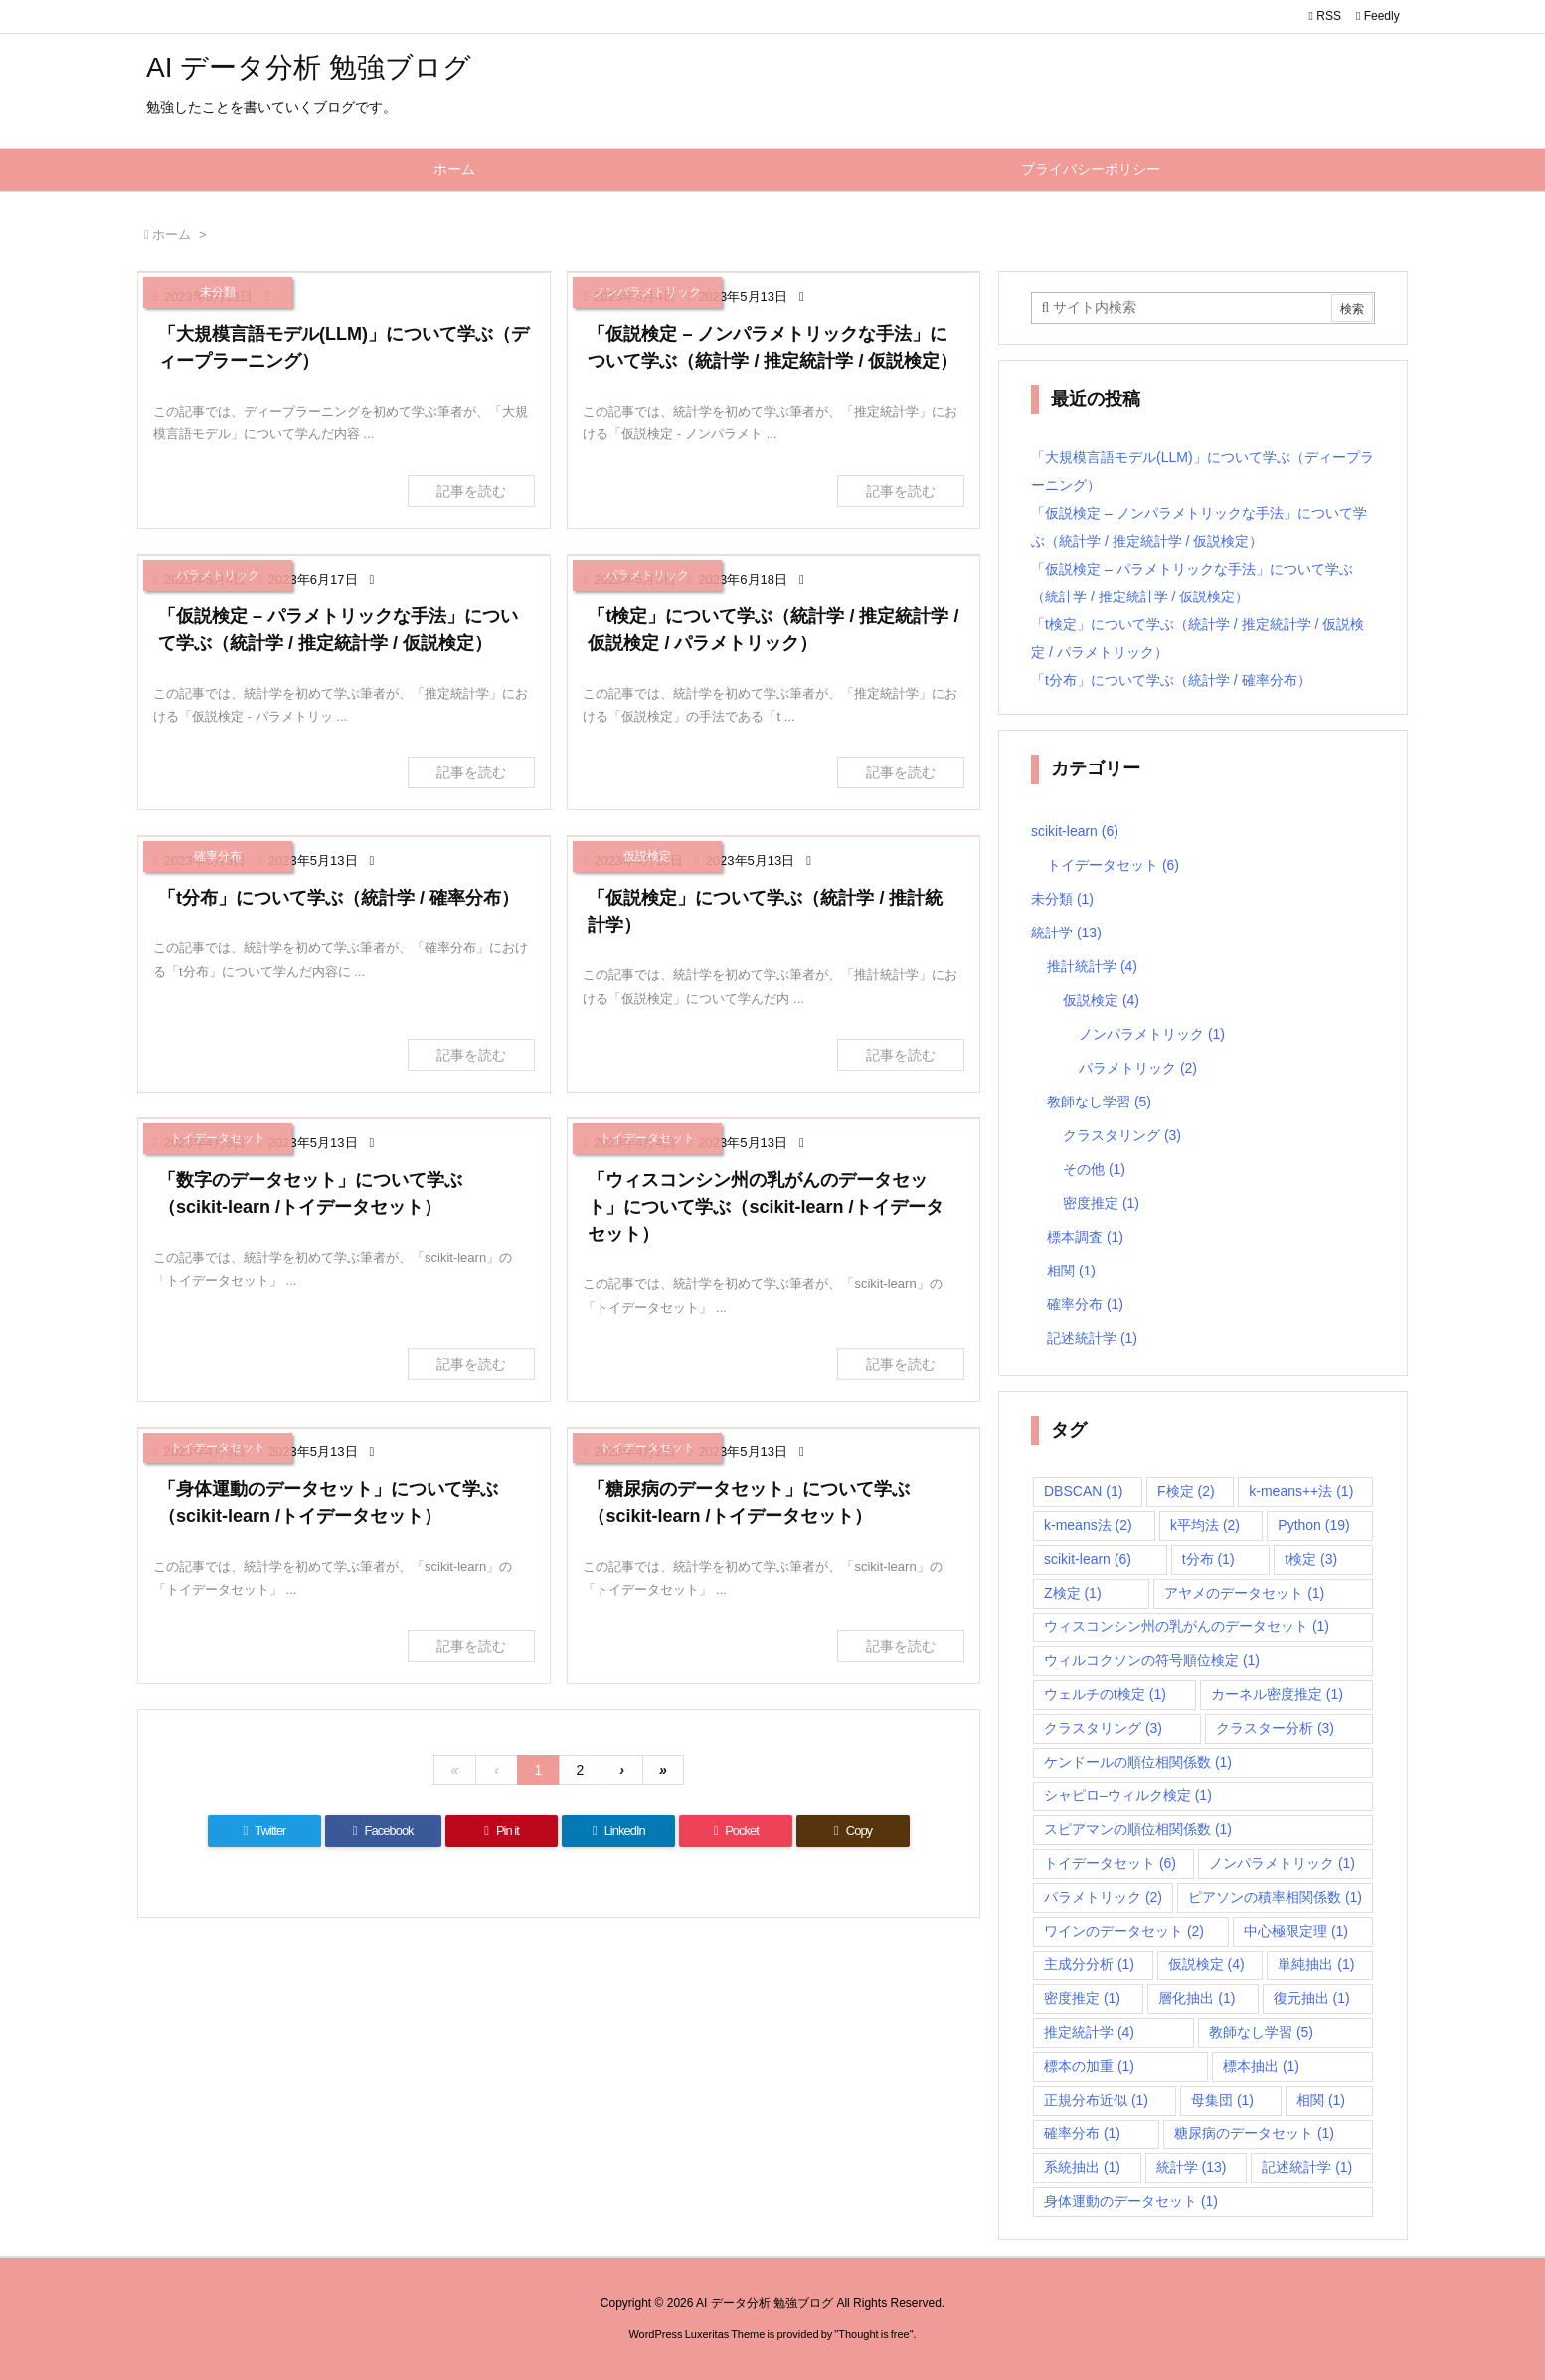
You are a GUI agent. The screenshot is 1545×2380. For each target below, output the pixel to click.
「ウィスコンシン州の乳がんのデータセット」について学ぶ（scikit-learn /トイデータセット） (765, 1207)
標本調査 (1085, 1237)
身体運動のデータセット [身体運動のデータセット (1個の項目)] (1131, 2201)
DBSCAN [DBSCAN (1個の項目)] (1083, 1491)
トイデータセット (1113, 865)
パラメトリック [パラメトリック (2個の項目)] (1103, 1897)
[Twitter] (264, 1831)
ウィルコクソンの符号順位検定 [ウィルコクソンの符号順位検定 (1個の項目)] (1152, 1660)
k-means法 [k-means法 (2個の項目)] (1088, 1525)
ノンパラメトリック (1152, 1034)
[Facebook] (383, 1831)
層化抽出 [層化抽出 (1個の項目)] (1196, 1998)
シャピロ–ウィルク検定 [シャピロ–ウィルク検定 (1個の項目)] (1128, 1795)
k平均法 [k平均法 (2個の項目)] (1205, 1525)
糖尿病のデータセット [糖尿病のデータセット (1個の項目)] (1254, 2133)
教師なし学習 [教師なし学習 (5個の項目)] (1261, 2032)
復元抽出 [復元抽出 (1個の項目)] (1312, 1998)
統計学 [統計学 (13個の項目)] (1191, 2167)
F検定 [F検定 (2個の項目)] (1186, 1491)
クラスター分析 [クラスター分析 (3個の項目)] (1275, 1728)
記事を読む (471, 491)
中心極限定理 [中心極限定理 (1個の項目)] (1296, 1931)
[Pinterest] (502, 1831)
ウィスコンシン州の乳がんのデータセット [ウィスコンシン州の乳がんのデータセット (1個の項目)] (1186, 1626)
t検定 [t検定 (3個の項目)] (1311, 1559)
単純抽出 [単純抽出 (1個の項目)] (1316, 1964)
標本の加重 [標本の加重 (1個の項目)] (1089, 2066)
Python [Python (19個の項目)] (1313, 1525)
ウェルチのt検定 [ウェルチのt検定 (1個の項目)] (1105, 1694)
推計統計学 (1092, 966)
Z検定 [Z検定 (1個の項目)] (1073, 1593)
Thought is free (873, 2334)
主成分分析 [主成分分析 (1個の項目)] (1089, 1964)
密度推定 (1101, 1203)
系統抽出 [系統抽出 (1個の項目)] (1082, 2167)
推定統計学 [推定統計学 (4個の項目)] (1089, 2032)
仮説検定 (1101, 1000)
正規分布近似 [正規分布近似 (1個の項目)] (1096, 2100)
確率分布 (1085, 1304)
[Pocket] (735, 1831)
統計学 (1066, 932)
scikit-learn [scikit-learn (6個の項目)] (1087, 1559)
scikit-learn (1074, 831)
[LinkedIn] (618, 1831)
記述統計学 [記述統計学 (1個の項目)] (1307, 2167)
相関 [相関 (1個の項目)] (1320, 2100)
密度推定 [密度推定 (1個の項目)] (1082, 1998)
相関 (1071, 1270)
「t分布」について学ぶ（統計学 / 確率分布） (338, 898)
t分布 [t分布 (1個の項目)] (1208, 1559)
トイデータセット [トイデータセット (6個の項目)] (1110, 1863)
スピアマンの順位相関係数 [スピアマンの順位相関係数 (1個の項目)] (1138, 1829)
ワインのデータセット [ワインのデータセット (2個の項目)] (1124, 1931)
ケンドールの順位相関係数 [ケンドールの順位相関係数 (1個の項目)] (1138, 1762)
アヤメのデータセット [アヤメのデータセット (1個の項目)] (1244, 1593)
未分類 (1062, 899)
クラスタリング (1122, 1135)
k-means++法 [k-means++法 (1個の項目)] (1301, 1491)
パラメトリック (1138, 1068)
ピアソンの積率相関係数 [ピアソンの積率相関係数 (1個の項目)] (1275, 1897)
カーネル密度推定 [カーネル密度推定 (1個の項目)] (1277, 1694)
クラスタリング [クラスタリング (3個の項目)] (1103, 1728)
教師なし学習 (1099, 1101)
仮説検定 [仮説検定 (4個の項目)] (1206, 1964)
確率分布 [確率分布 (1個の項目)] (1082, 2133)
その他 (1094, 1169)
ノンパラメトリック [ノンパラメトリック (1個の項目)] (1282, 1863)
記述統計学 (1092, 1338)
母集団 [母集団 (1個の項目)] (1222, 2100)
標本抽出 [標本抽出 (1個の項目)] (1261, 2066)
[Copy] (853, 1831)
